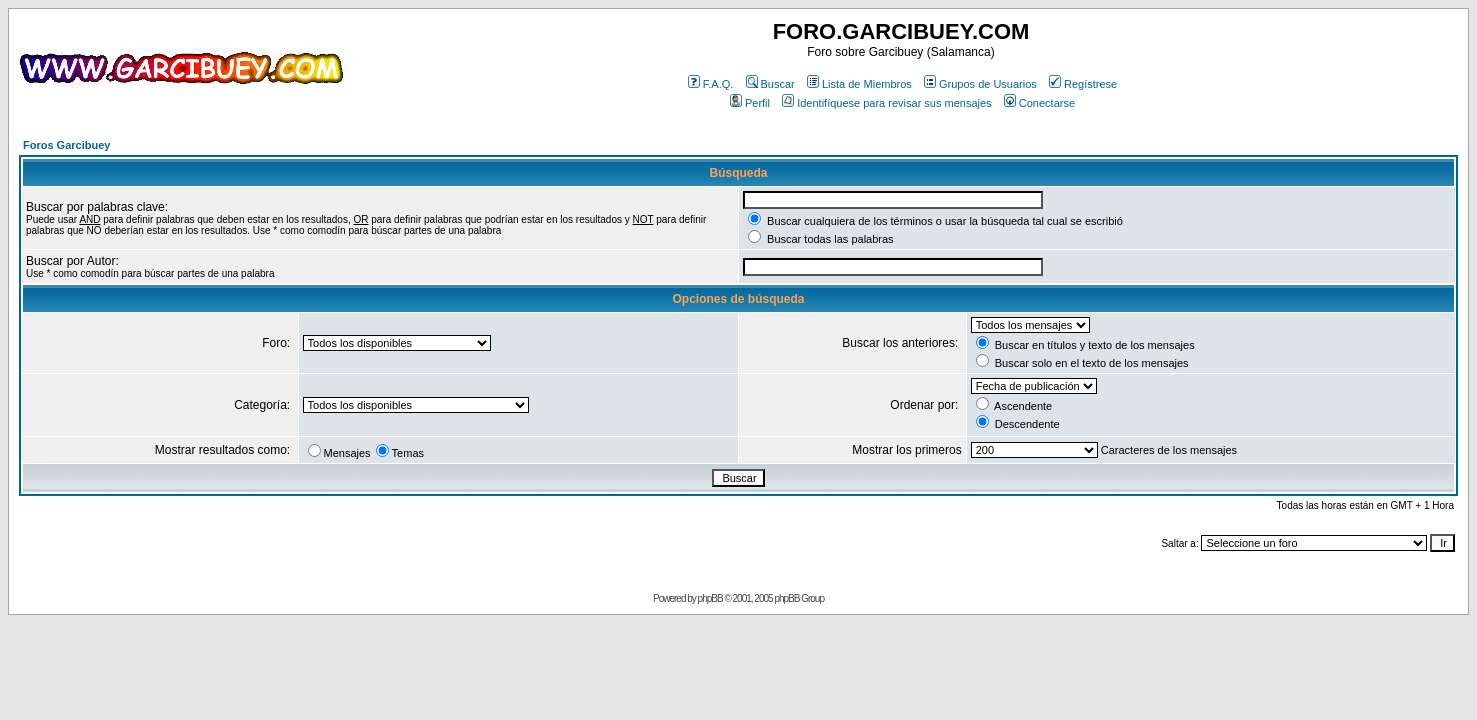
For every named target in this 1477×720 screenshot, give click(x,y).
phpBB (710, 598)
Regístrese (1083, 84)
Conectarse (1039, 103)
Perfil (750, 103)
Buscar (770, 84)
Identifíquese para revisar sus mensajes (886, 103)
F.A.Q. (711, 84)
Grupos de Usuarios (980, 84)
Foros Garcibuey (66, 145)
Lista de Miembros (859, 84)
